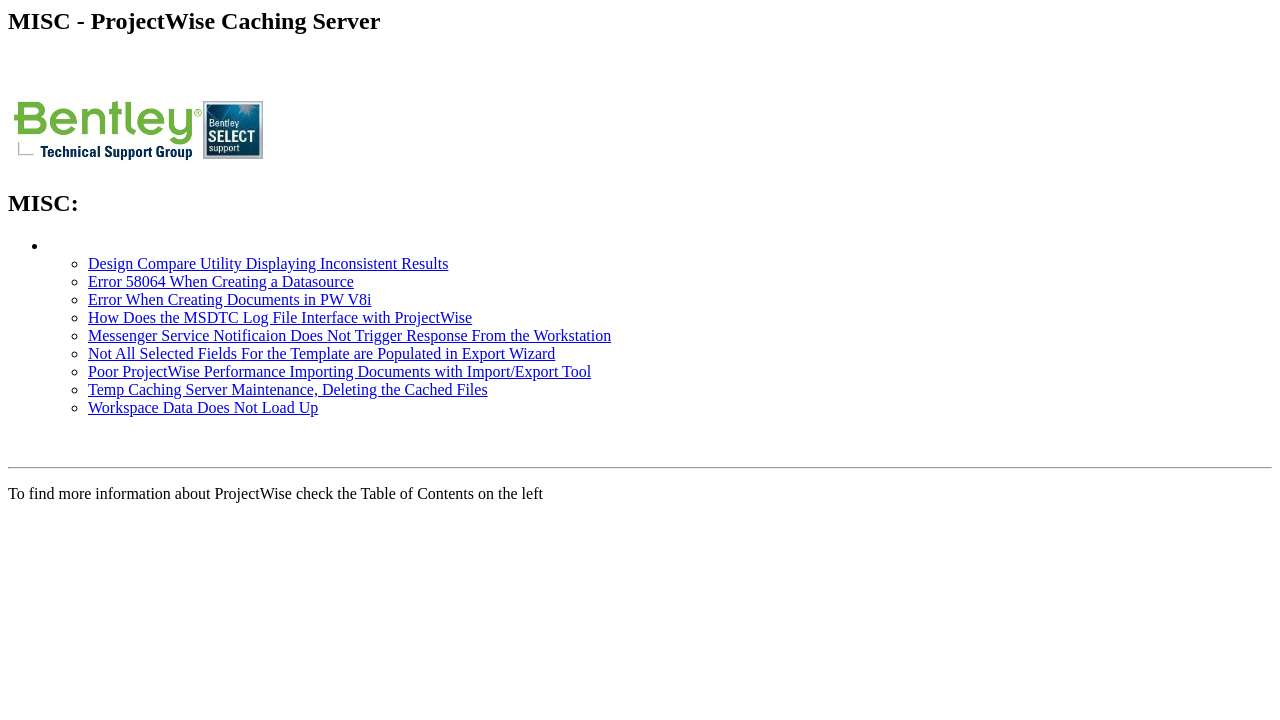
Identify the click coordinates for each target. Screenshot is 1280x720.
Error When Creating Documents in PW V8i (230, 299)
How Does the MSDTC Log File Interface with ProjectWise (280, 317)
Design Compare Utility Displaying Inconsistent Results (268, 263)
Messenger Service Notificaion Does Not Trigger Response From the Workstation (349, 335)
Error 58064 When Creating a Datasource (221, 281)
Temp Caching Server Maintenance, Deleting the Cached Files (288, 389)
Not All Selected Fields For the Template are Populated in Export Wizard (321, 353)
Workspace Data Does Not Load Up (203, 407)
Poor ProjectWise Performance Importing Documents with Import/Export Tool (339, 371)
